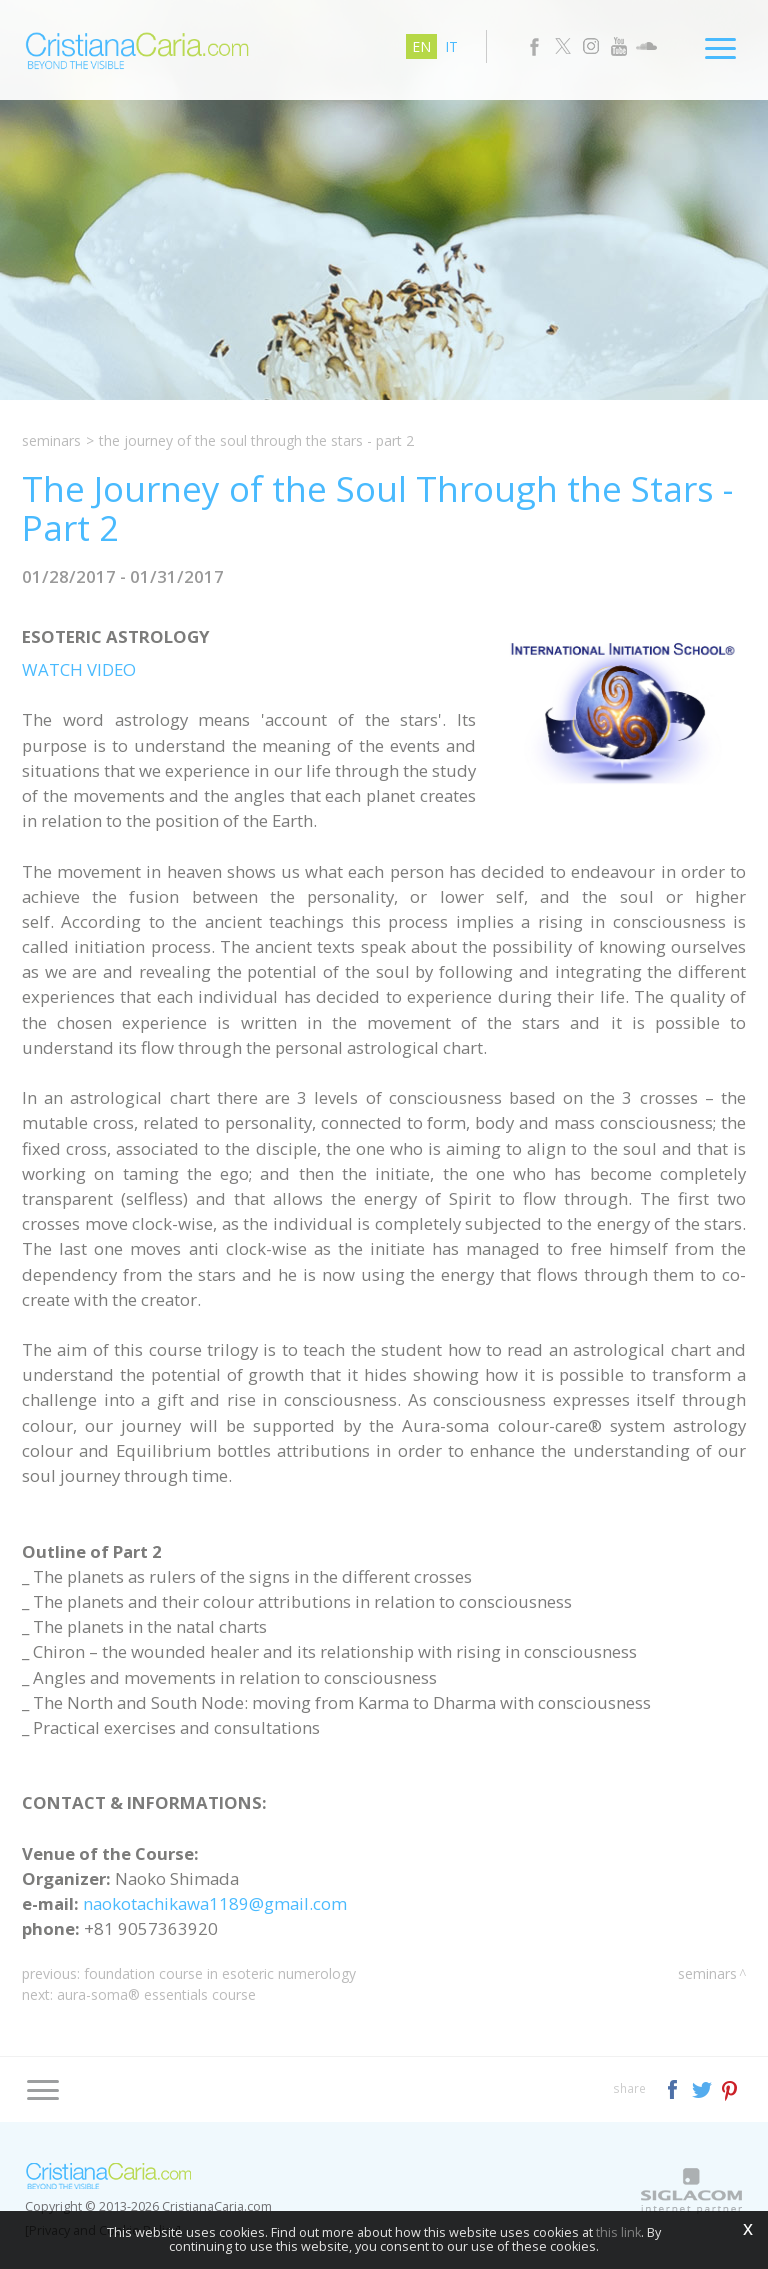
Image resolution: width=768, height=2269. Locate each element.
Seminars (51, 440)
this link (618, 2232)
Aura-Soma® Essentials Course (156, 1994)
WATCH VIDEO (79, 669)
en (421, 46)
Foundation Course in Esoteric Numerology (220, 1973)
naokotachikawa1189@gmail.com (215, 1903)
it (451, 46)
